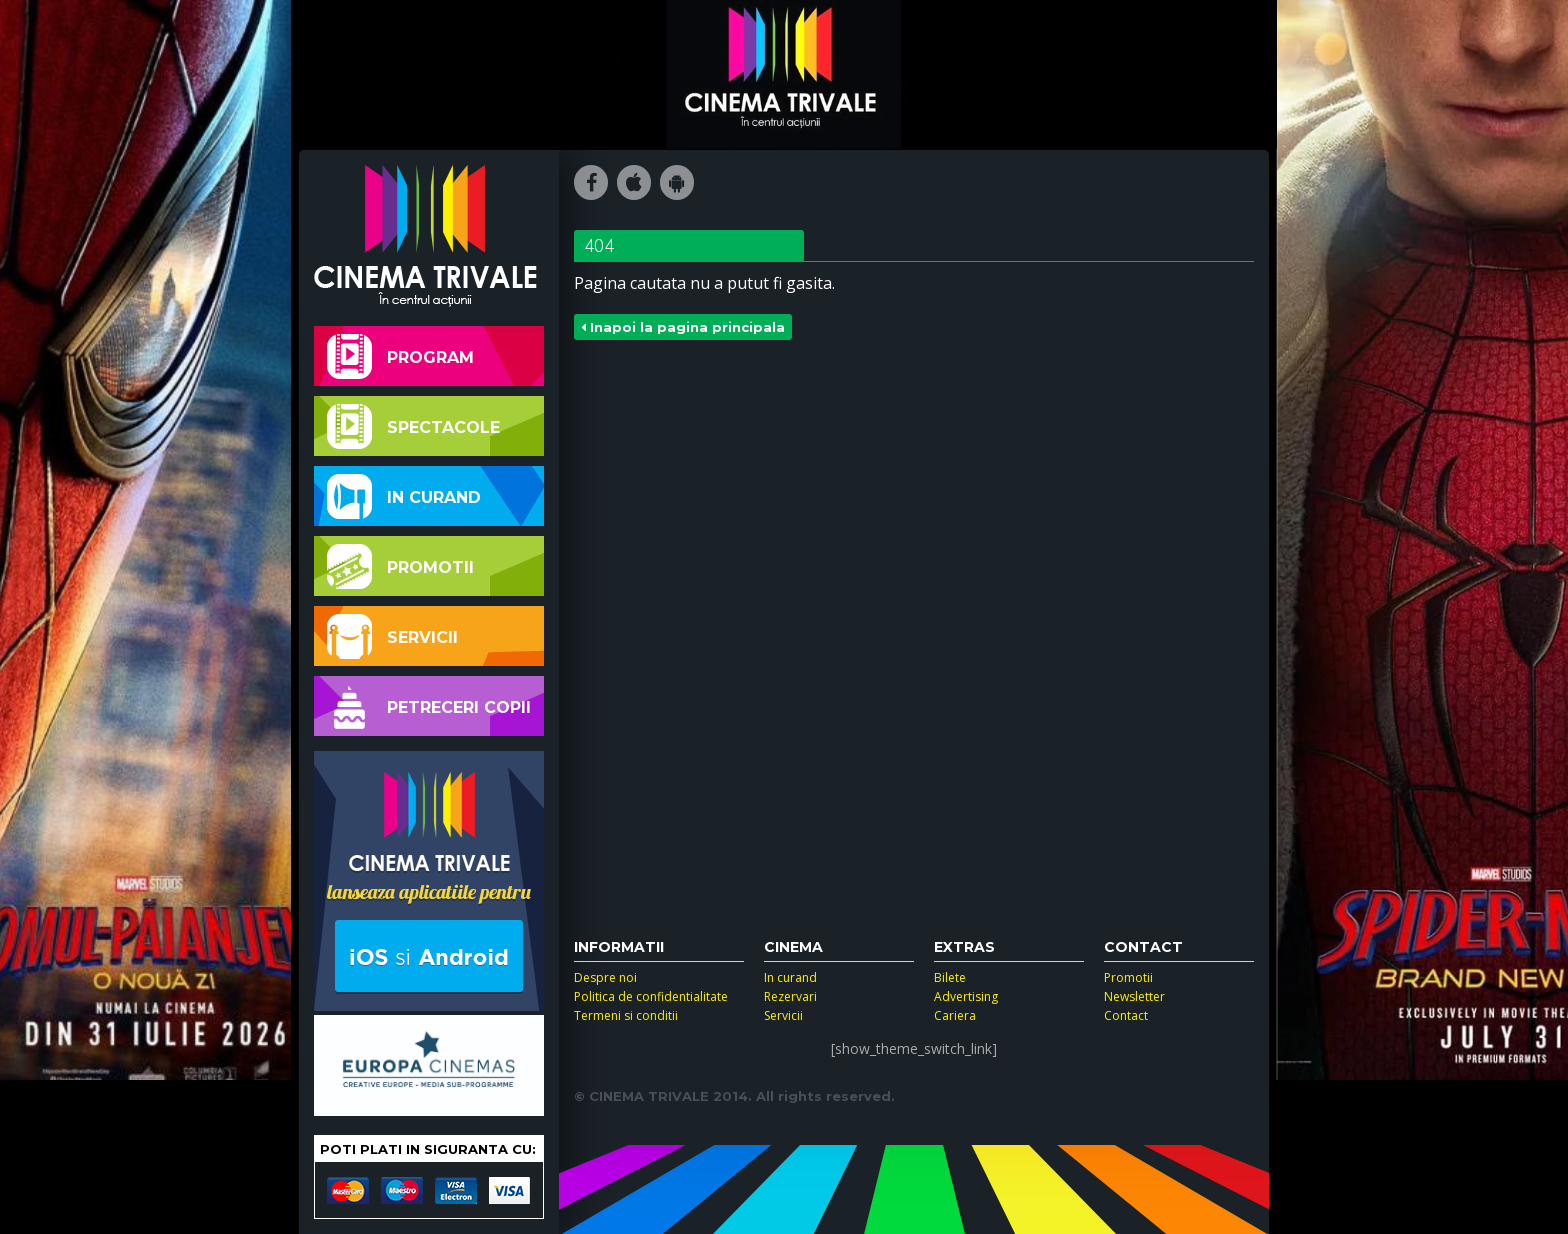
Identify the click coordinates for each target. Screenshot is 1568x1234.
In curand (404, 496)
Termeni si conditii (626, 1015)
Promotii (400, 566)
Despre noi (605, 977)
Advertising (966, 996)
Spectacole (413, 426)
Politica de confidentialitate (651, 996)
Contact (1126, 1015)
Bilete (950, 977)
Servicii (392, 636)
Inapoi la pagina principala (683, 327)
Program (400, 356)
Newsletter (1134, 996)
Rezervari (790, 996)
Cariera (955, 1015)
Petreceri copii (429, 706)
